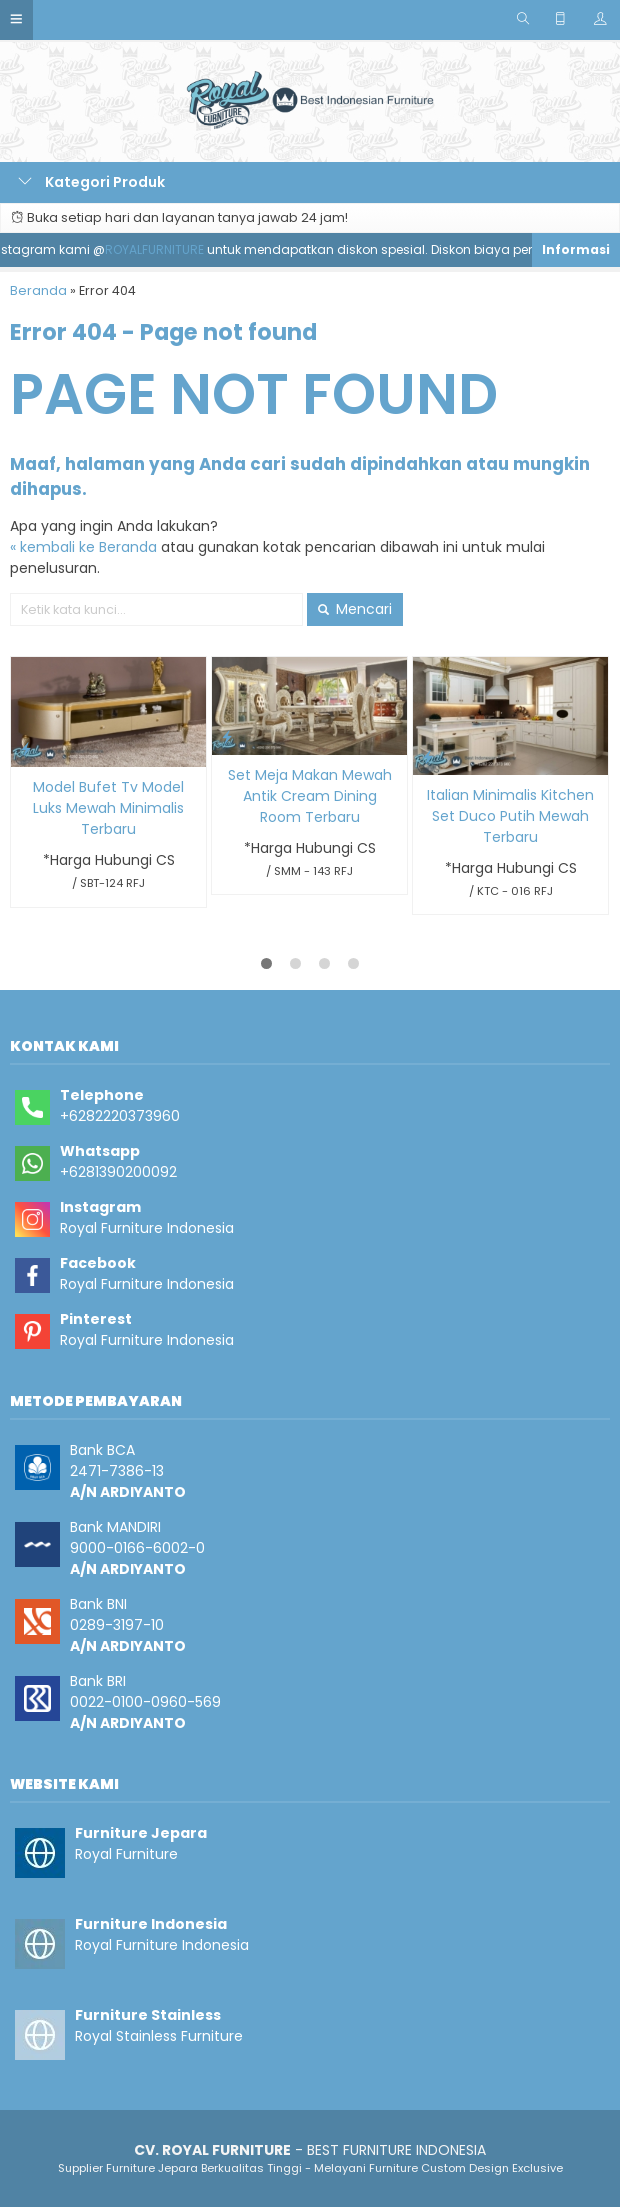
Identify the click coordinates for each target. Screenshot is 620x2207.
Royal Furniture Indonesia (147, 1228)
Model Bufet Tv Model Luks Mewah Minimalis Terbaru (108, 808)
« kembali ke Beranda (83, 547)
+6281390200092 (118, 1172)
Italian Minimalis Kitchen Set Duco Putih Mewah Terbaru (510, 816)
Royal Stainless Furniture (159, 2036)
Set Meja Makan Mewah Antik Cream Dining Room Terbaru (310, 796)
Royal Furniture (126, 1854)
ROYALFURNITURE (161, 249)
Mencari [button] (355, 609)
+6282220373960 (120, 1116)
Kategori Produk (91, 182)
